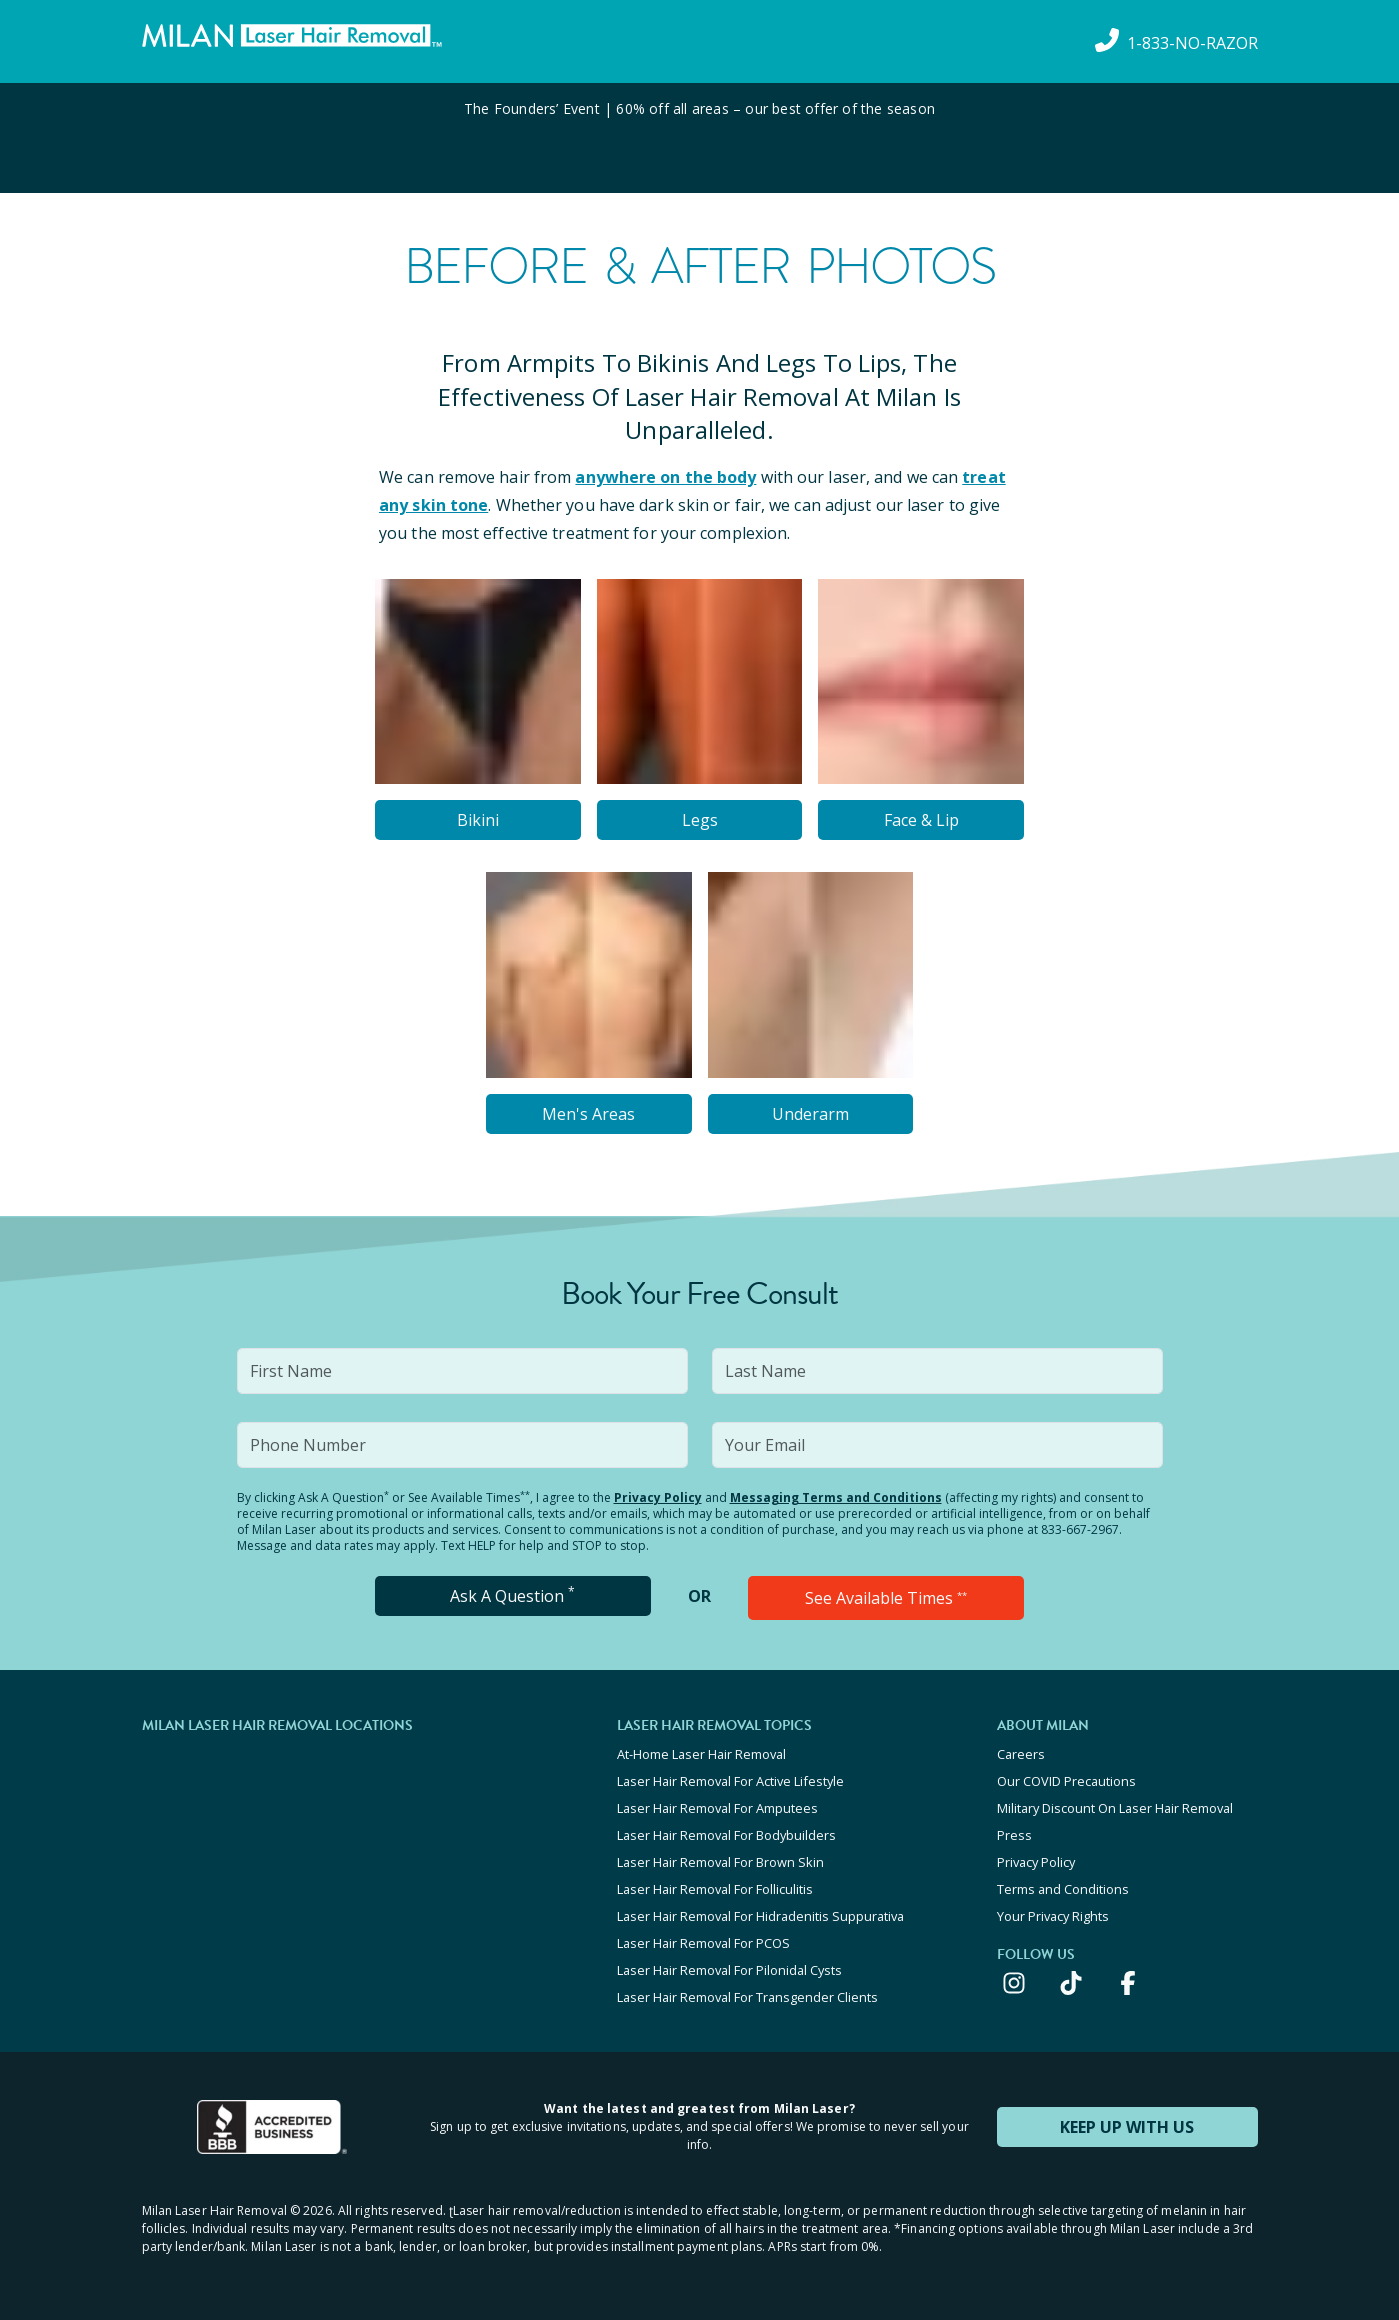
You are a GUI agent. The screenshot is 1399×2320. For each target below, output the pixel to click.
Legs (700, 820)
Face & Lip (921, 820)
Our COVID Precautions (1066, 1781)
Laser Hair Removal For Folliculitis (715, 1889)
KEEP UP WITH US (1127, 2127)
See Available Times (886, 1598)
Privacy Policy (658, 1497)
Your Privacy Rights (1053, 1916)
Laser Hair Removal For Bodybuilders (726, 1835)
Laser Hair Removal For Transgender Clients (747, 1997)
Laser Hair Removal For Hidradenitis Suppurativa (760, 1916)
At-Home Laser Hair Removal (701, 1754)
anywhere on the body (665, 477)
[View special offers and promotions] (699, 138)
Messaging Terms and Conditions (836, 1497)
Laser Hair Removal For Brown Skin (720, 1862)
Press (1014, 1835)
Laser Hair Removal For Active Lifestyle (730, 1781)
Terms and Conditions (1063, 1889)
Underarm (810, 1114)
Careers (1021, 1754)
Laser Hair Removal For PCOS (703, 1943)
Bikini (478, 820)
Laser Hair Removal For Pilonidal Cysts (729, 1970)
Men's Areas (588, 1114)
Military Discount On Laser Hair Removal (1115, 1808)
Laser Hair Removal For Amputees (717, 1808)
